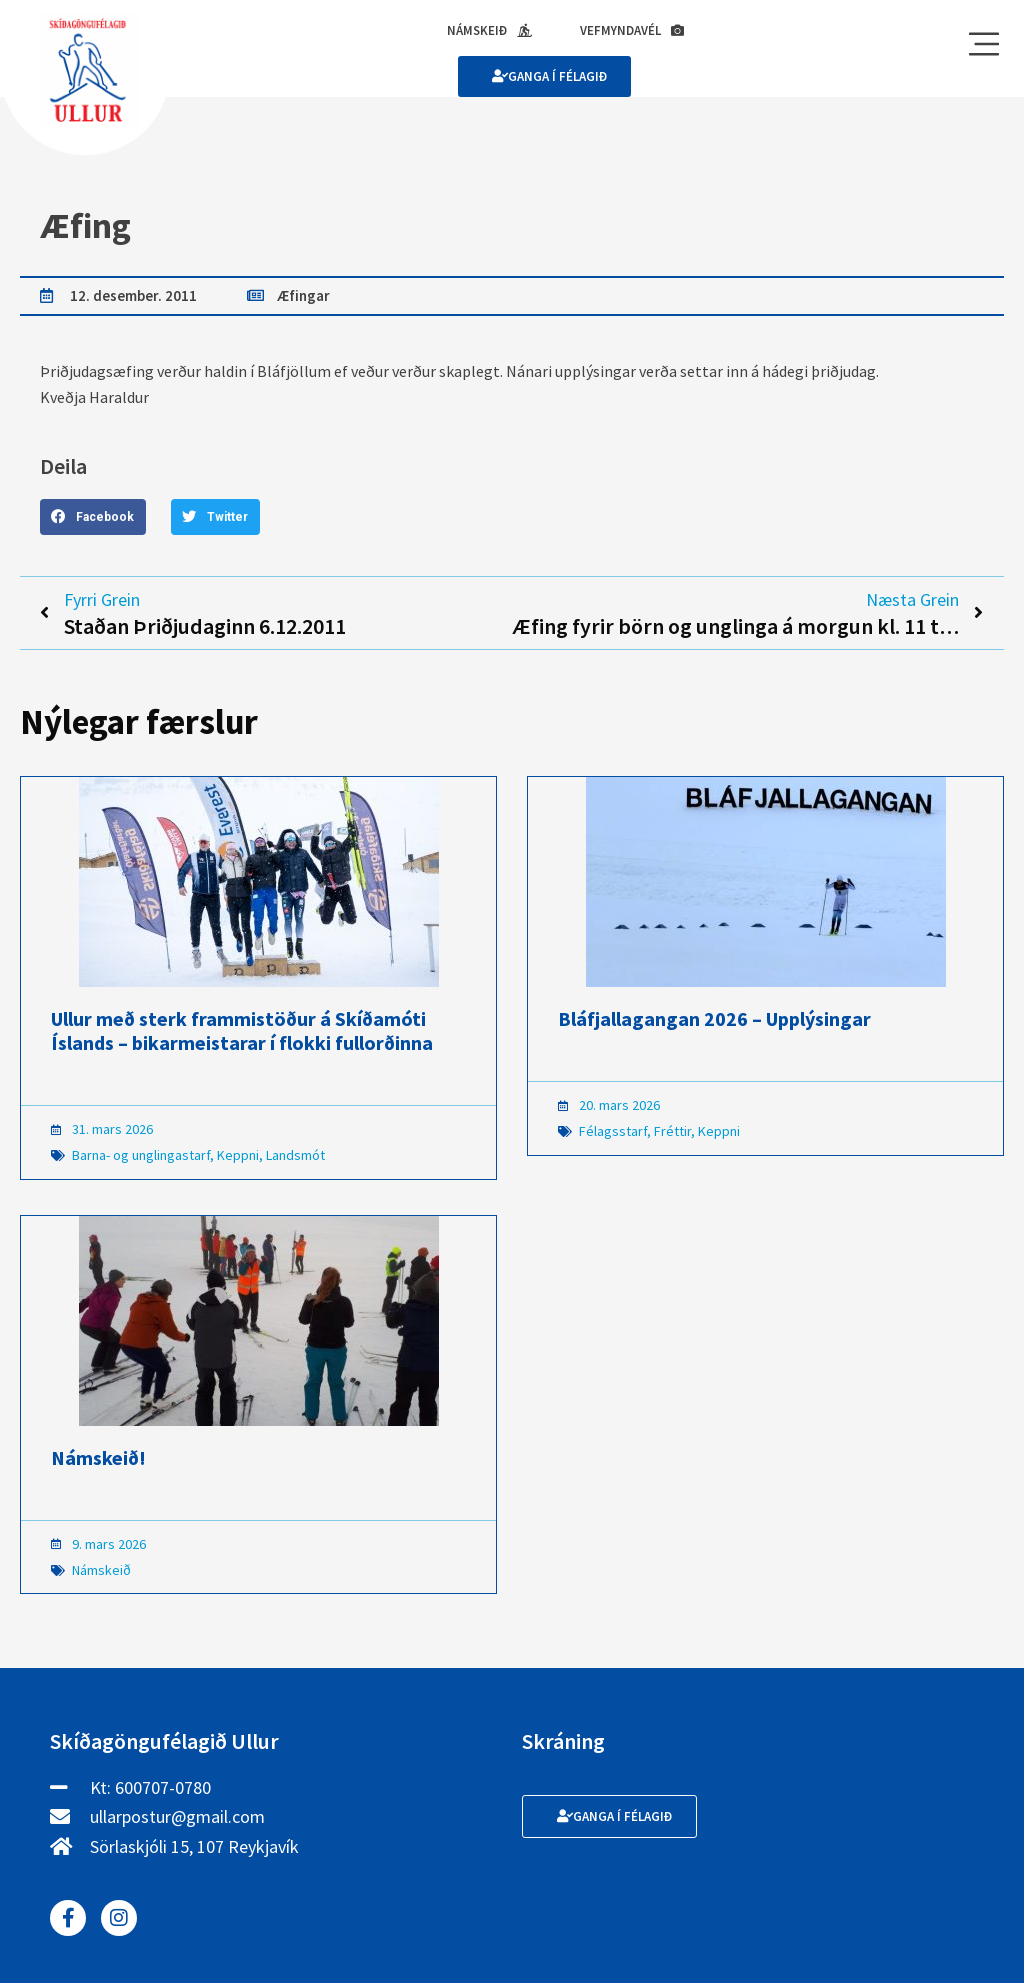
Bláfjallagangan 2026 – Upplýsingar (714, 1018)
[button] (93, 517)
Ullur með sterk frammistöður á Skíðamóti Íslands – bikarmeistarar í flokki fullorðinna (242, 1030)
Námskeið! (98, 1457)
